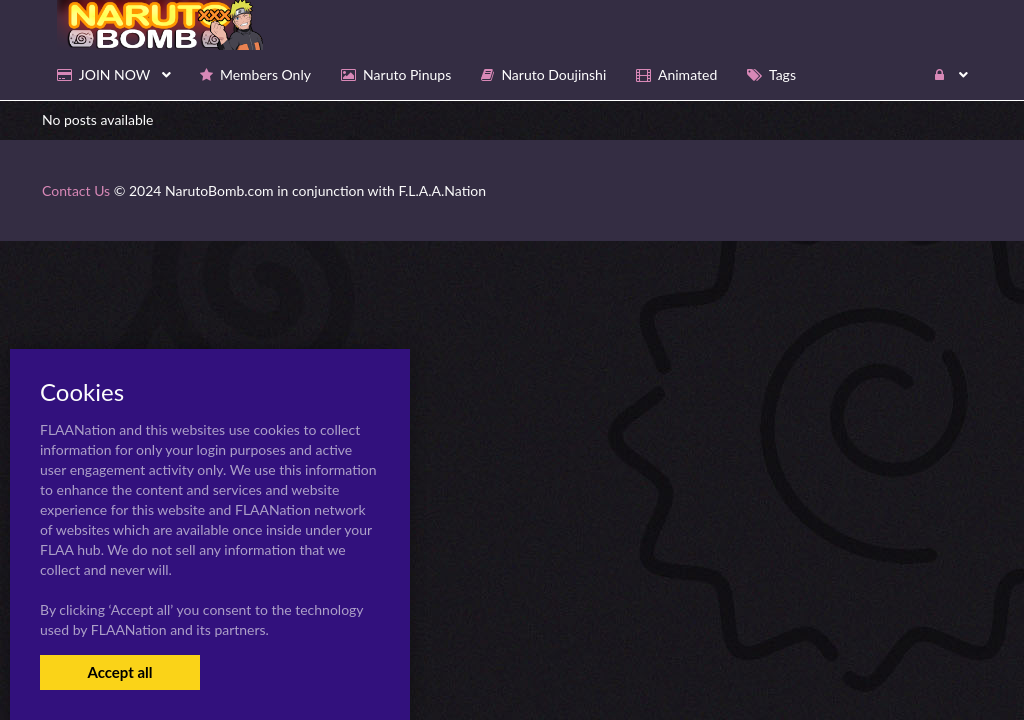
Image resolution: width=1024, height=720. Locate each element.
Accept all (119, 672)
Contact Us (76, 190)
